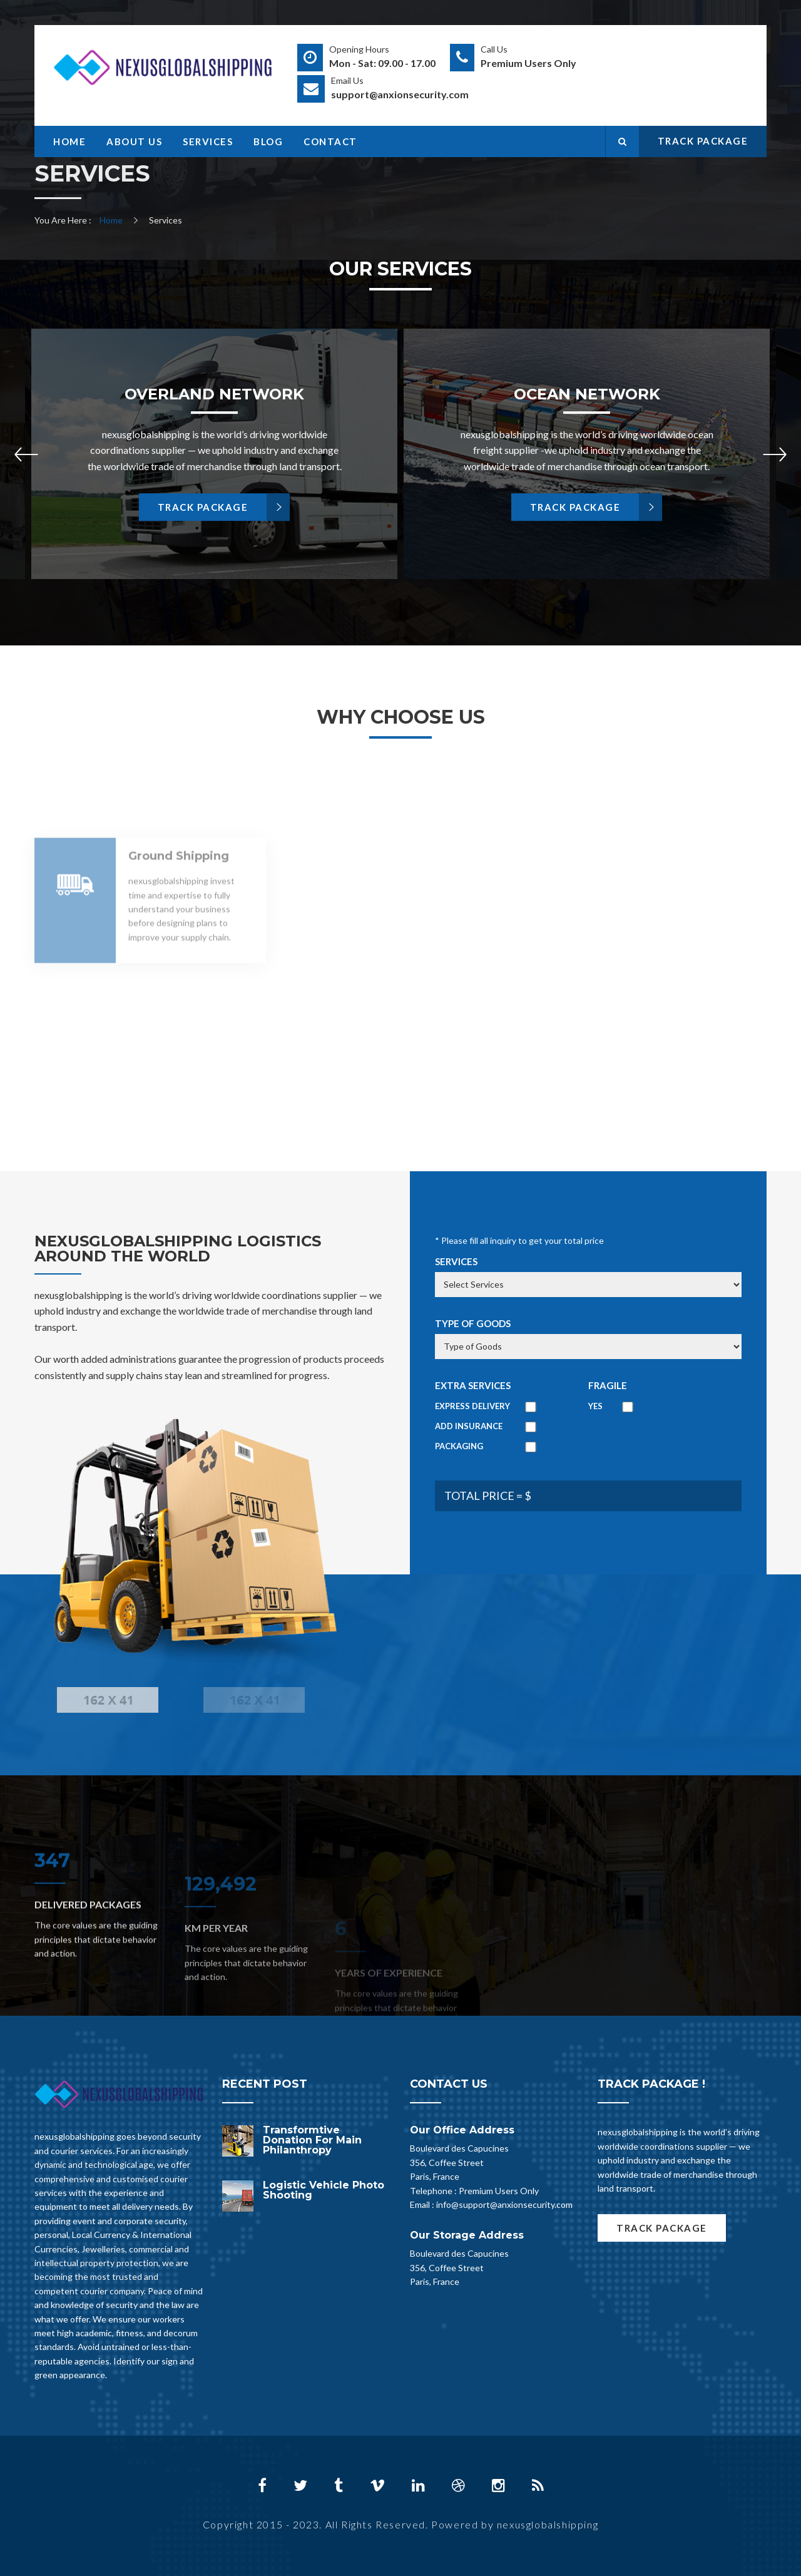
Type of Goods (473, 1323)
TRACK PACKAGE (703, 140)
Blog (268, 141)
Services (208, 141)
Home (69, 141)
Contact (330, 141)
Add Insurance (469, 1426)
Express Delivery (472, 1406)
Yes (595, 1406)
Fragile (607, 1385)
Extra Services (473, 1385)
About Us (134, 141)
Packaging (459, 1446)
